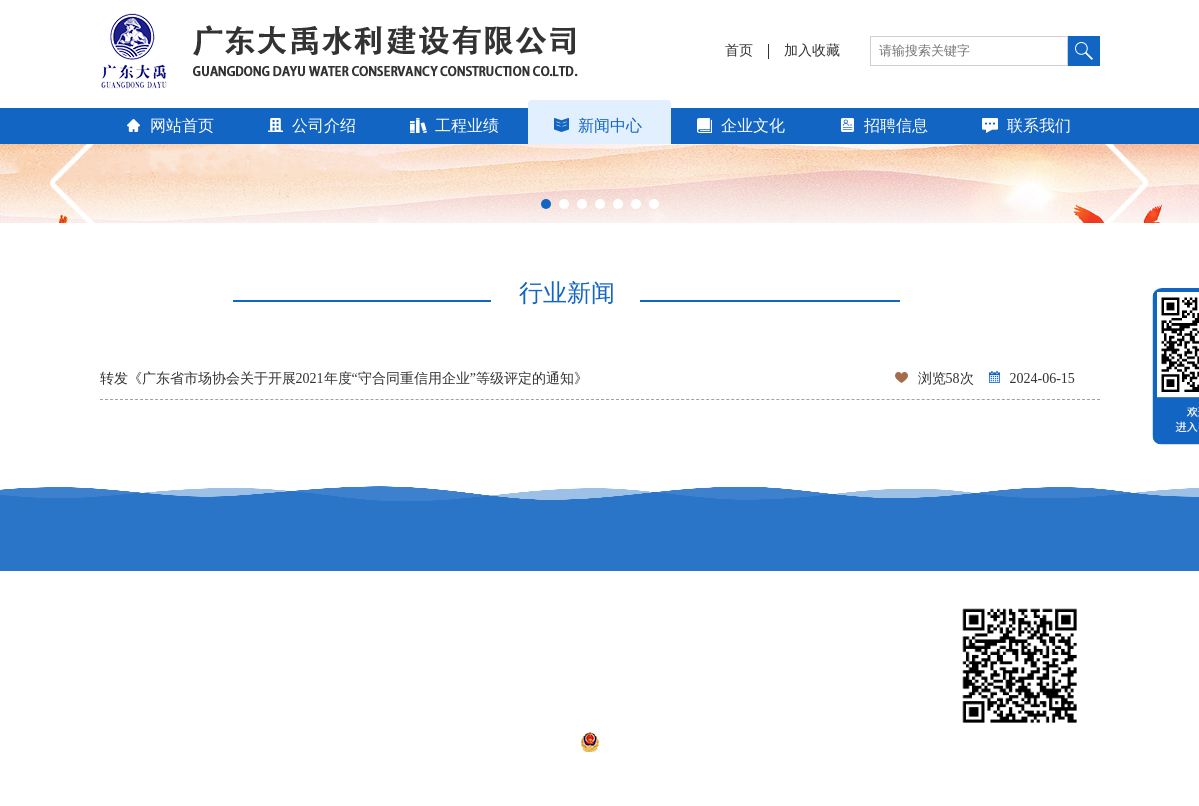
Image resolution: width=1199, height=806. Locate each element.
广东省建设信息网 (548, 639)
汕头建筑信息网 (737, 639)
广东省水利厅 (338, 639)
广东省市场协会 (149, 695)
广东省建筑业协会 (548, 667)
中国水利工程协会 (156, 639)
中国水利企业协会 (156, 667)
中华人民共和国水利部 (758, 667)
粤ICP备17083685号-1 (505, 741)
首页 (739, 51)
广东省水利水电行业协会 (373, 667)
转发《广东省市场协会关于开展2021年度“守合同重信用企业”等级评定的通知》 (600, 379)
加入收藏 (812, 51)
